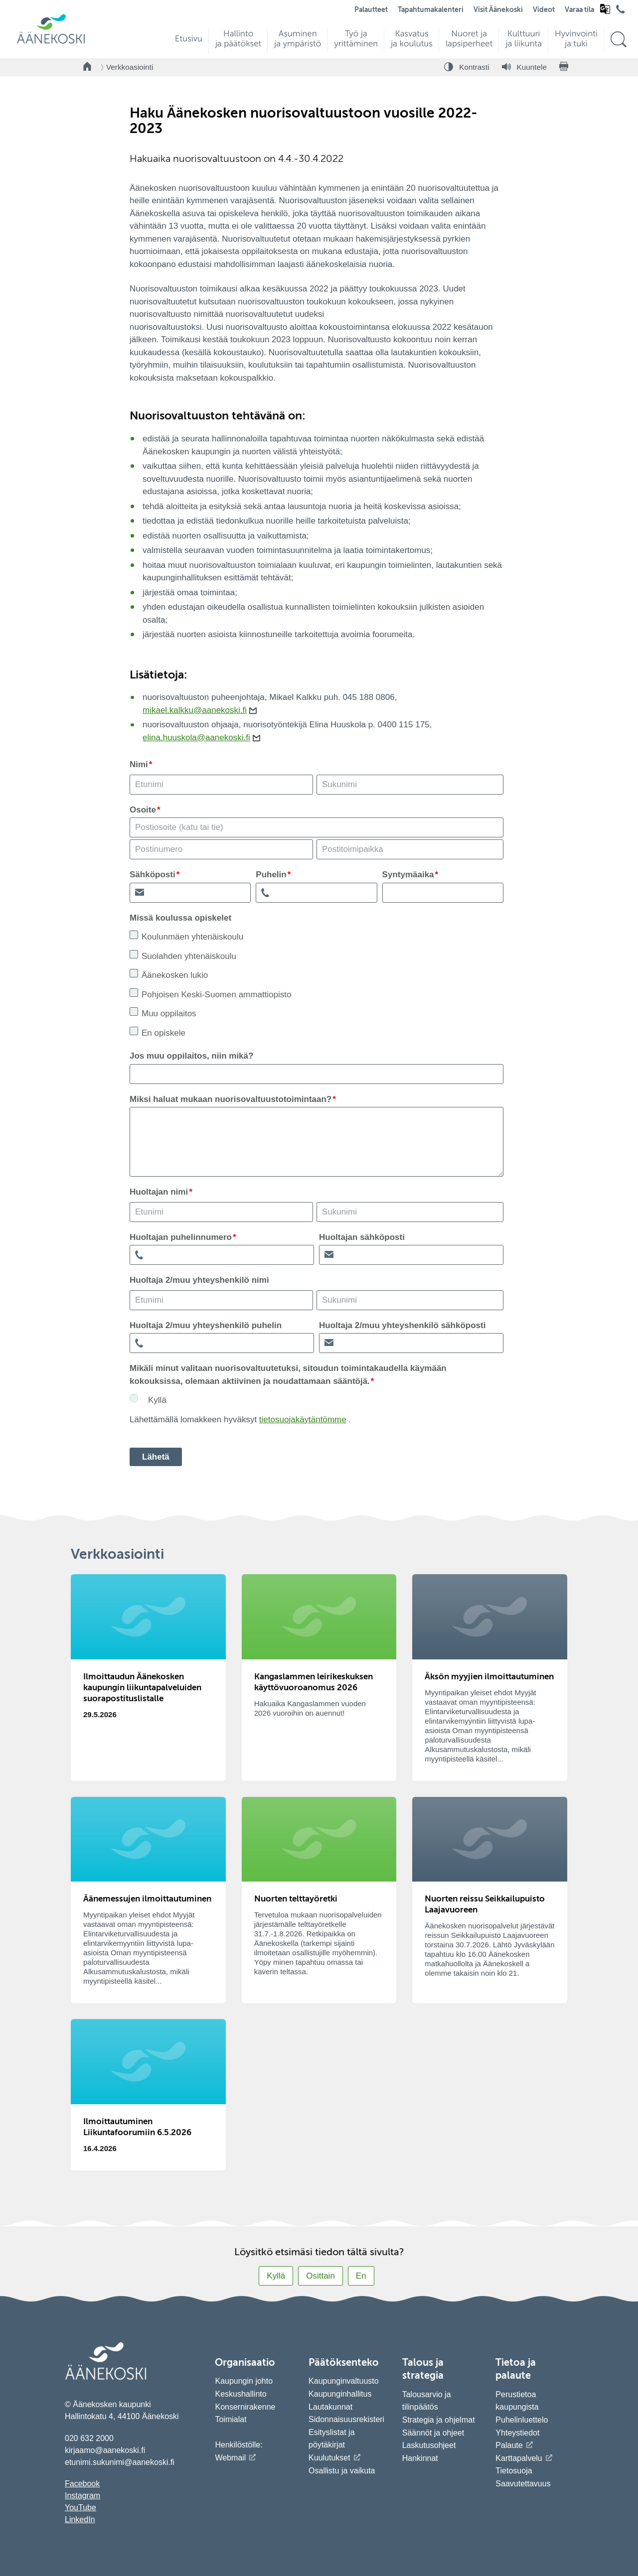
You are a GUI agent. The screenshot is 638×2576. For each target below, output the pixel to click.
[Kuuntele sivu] (524, 67)
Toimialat (230, 2419)
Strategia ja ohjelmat (438, 2420)
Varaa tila (579, 9)
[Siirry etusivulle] (51, 42)
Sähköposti (152, 874)
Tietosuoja (513, 2470)
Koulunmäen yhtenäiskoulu (192, 937)
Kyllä (157, 1400)
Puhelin (271, 874)
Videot (544, 9)
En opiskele (163, 1033)
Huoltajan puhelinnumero (181, 1237)
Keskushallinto (240, 2394)
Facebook (82, 2483)
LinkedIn (80, 2519)
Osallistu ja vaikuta (342, 2470)
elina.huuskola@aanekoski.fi (196, 737)
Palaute (508, 2445)
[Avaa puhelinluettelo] (620, 11)
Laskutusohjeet (429, 2445)
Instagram (82, 2495)
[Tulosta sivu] (563, 67)
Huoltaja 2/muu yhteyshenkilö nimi (199, 1280)
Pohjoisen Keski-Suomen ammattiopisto (216, 994)
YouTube (80, 2507)
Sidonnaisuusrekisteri (346, 2419)
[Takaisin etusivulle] (88, 67)
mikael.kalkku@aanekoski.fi (195, 710)
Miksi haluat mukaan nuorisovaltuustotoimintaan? (230, 1099)
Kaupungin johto (244, 2381)
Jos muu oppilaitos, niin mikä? (191, 1056)
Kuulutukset (329, 2457)
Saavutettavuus (522, 2483)
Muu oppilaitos (169, 1013)
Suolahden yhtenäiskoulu (189, 956)
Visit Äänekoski (498, 9)
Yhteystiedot (517, 2433)
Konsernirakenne (245, 2407)
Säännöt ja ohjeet (433, 2433)
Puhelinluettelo (521, 2420)
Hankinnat (421, 2458)
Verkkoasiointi (129, 67)
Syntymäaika (408, 874)
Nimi (139, 764)
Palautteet (371, 9)
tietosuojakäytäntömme (302, 1419)
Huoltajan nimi (159, 1192)
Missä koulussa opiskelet (180, 918)
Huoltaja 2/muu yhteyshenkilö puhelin (206, 1325)
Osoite (143, 809)
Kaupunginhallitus (340, 2394)
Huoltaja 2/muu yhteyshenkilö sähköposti (402, 1325)
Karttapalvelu (518, 2458)
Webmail (230, 2457)
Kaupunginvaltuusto (344, 2381)
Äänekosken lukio (175, 975)
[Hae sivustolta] (618, 39)
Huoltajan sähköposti (362, 1237)
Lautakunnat (330, 2407)
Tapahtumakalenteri (431, 9)
